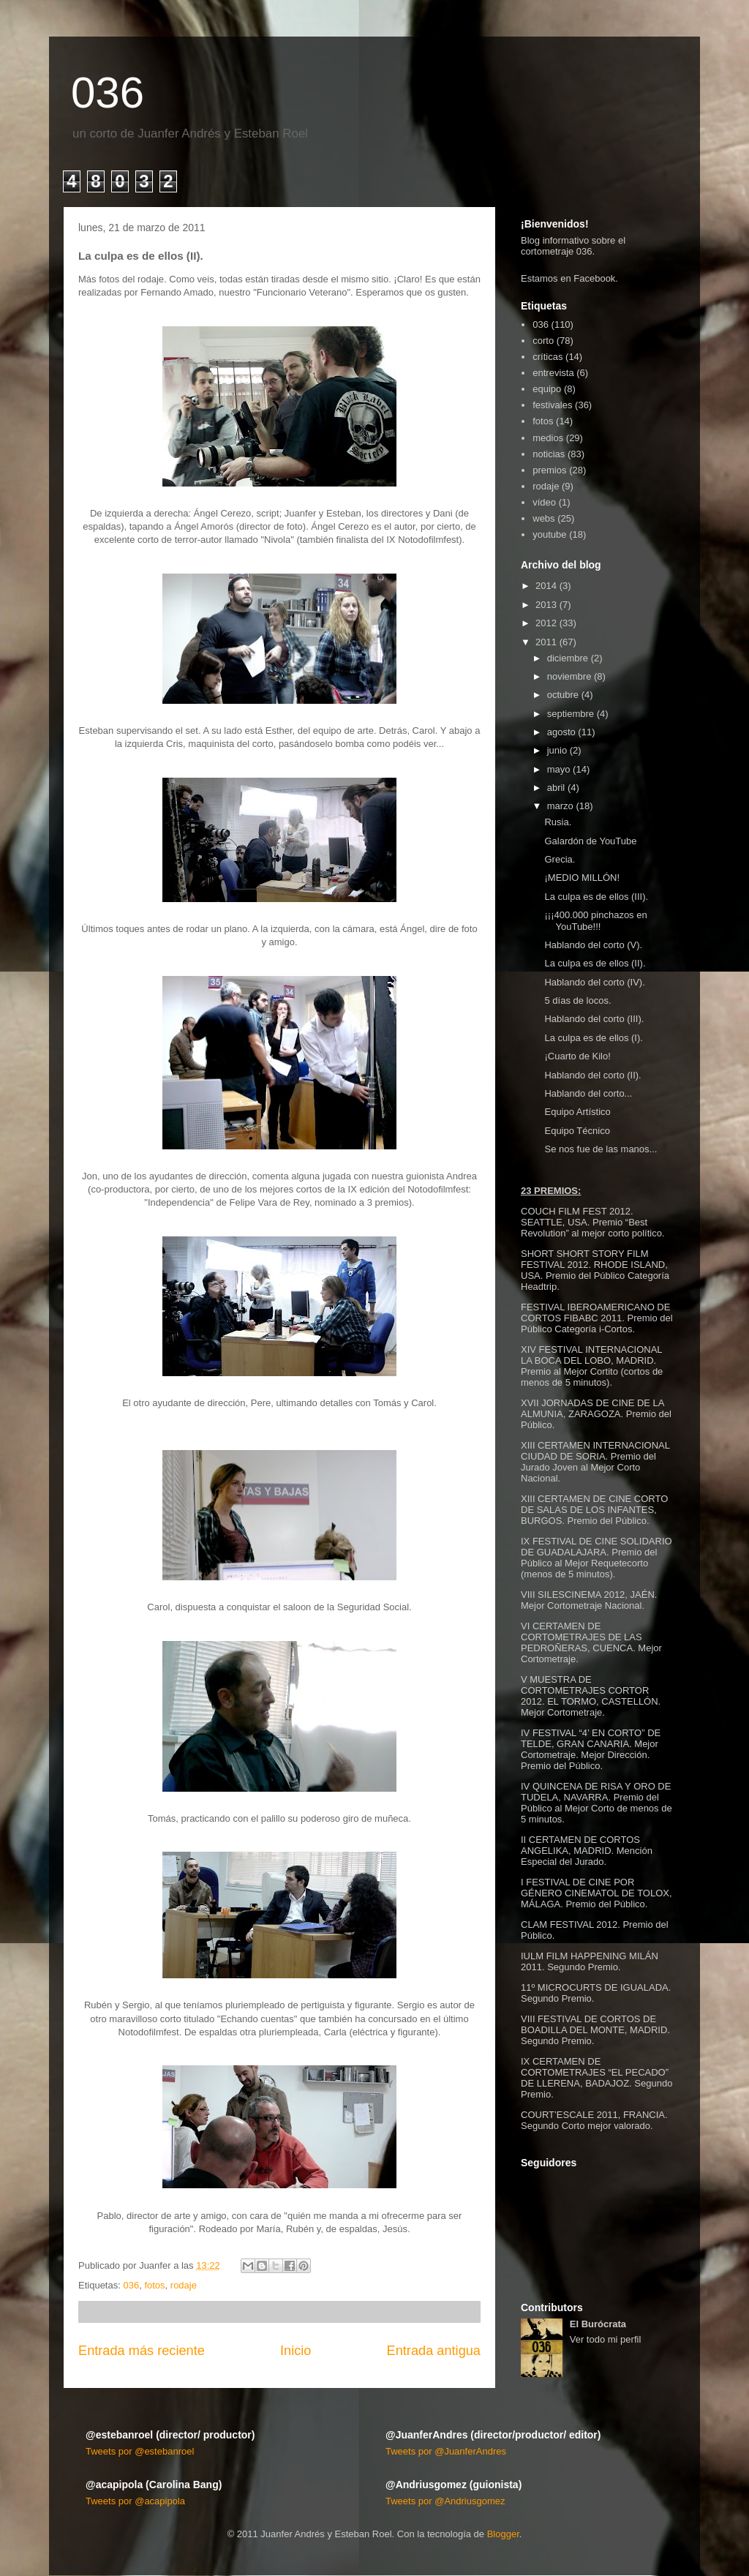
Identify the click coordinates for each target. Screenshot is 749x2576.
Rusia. (557, 821)
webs (543, 518)
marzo (560, 805)
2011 (546, 642)
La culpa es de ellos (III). (596, 896)
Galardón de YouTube (590, 840)
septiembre (570, 713)
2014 (546, 585)
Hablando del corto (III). (594, 1018)
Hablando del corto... (588, 1093)
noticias (548, 453)
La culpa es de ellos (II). (594, 963)
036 (107, 92)
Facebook (594, 278)
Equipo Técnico (576, 1130)
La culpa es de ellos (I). (593, 1037)
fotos (154, 2285)
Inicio (295, 2350)
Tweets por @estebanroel (140, 2451)
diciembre (567, 658)
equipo (546, 388)
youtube (549, 534)
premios (549, 470)
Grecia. (559, 859)
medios (547, 437)
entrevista (552, 372)
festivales (552, 404)
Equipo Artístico (577, 1111)
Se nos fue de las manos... (600, 1149)
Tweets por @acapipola (135, 2501)
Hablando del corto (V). (593, 944)
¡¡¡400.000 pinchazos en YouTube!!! (595, 920)
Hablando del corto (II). (592, 1075)
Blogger (503, 2533)
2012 (546, 622)
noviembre (569, 676)
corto (543, 340)
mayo (559, 769)
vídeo (544, 502)
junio (557, 750)
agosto (561, 731)
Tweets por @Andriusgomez (445, 2501)
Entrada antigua (434, 2350)
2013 (546, 604)
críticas (547, 356)
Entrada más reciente (141, 2350)
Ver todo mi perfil (605, 2339)
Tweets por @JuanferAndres (445, 2451)
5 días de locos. (577, 1000)
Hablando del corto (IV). (594, 982)
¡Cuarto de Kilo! (577, 1056)
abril (556, 787)
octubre (563, 694)
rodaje (183, 2285)
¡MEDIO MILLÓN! (582, 877)
